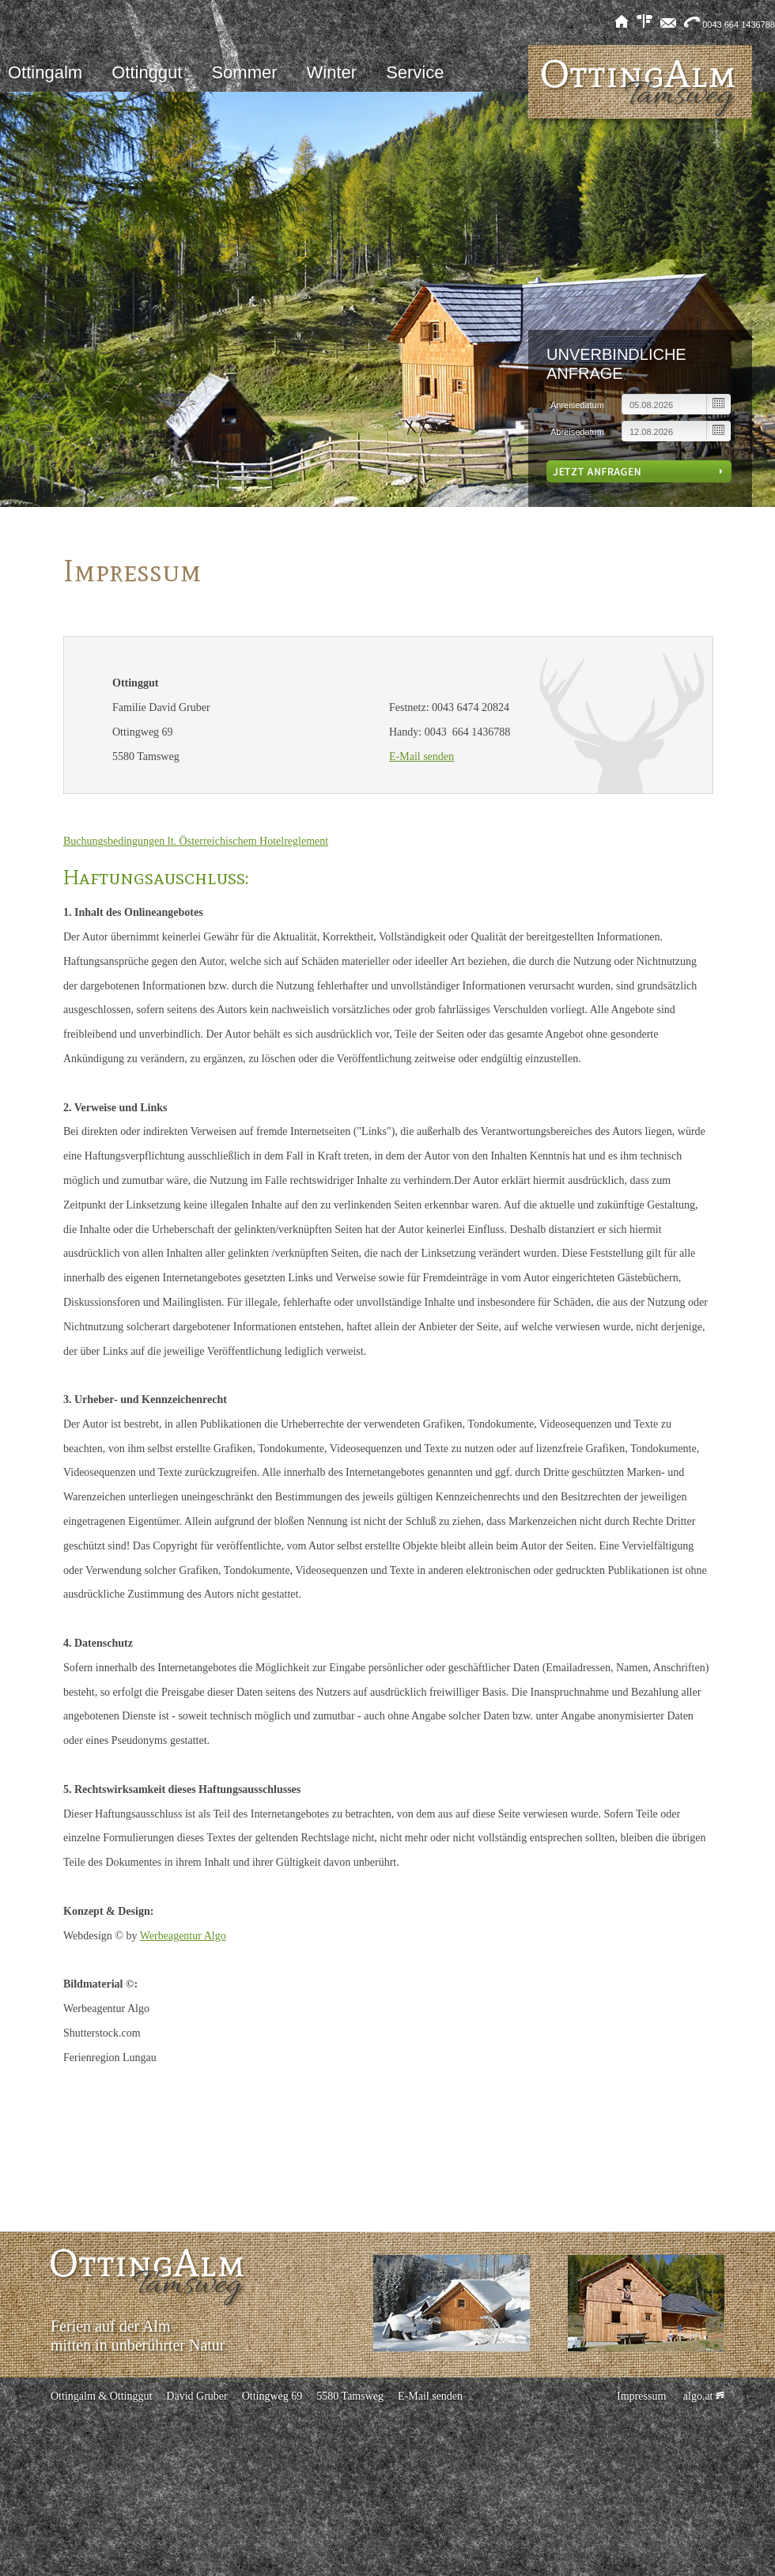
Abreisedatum (577, 432)
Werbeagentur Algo (183, 1936)
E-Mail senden (421, 756)
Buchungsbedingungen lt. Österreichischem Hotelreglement (195, 841)
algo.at (702, 2396)
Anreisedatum (577, 405)
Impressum (641, 2396)
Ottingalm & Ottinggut (101, 2396)
